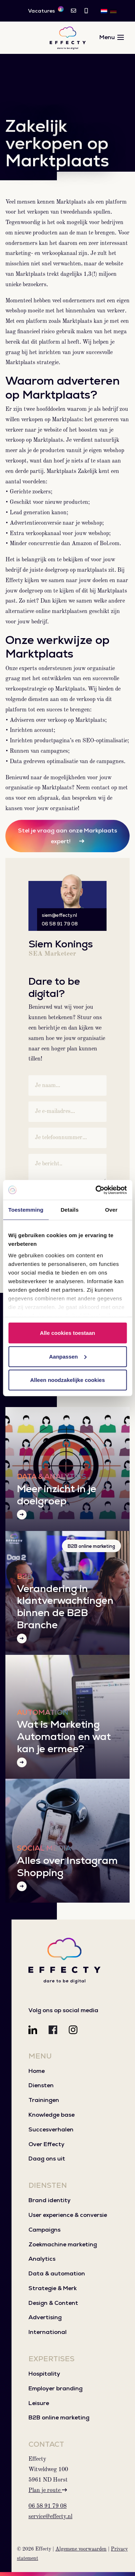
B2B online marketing (91, 1546)
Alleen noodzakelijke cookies (67, 1380)
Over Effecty (46, 2144)
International (47, 2332)
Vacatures (46, 10)
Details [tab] (69, 1210)
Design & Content (53, 2303)
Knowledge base (51, 2114)
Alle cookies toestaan (67, 1333)
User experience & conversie (67, 2215)
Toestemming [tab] (26, 1210)
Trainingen (43, 2100)
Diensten (41, 2085)
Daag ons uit (46, 2158)
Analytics (41, 2258)
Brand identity (49, 2200)
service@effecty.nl (50, 2517)
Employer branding (55, 2388)
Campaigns (44, 2229)
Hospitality (44, 2373)
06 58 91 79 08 (60, 924)
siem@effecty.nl (59, 915)
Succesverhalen (50, 2129)
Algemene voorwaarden (81, 2549)
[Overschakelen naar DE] (113, 10)
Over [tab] (111, 1210)
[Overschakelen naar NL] (104, 10)
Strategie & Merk (52, 2288)
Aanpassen (67, 1356)
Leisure (38, 2403)
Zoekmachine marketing (62, 2244)
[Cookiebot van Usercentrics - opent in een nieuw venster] (96, 1189)
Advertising (45, 2317)
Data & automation (56, 2273)
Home (36, 2071)
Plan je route (47, 2490)
